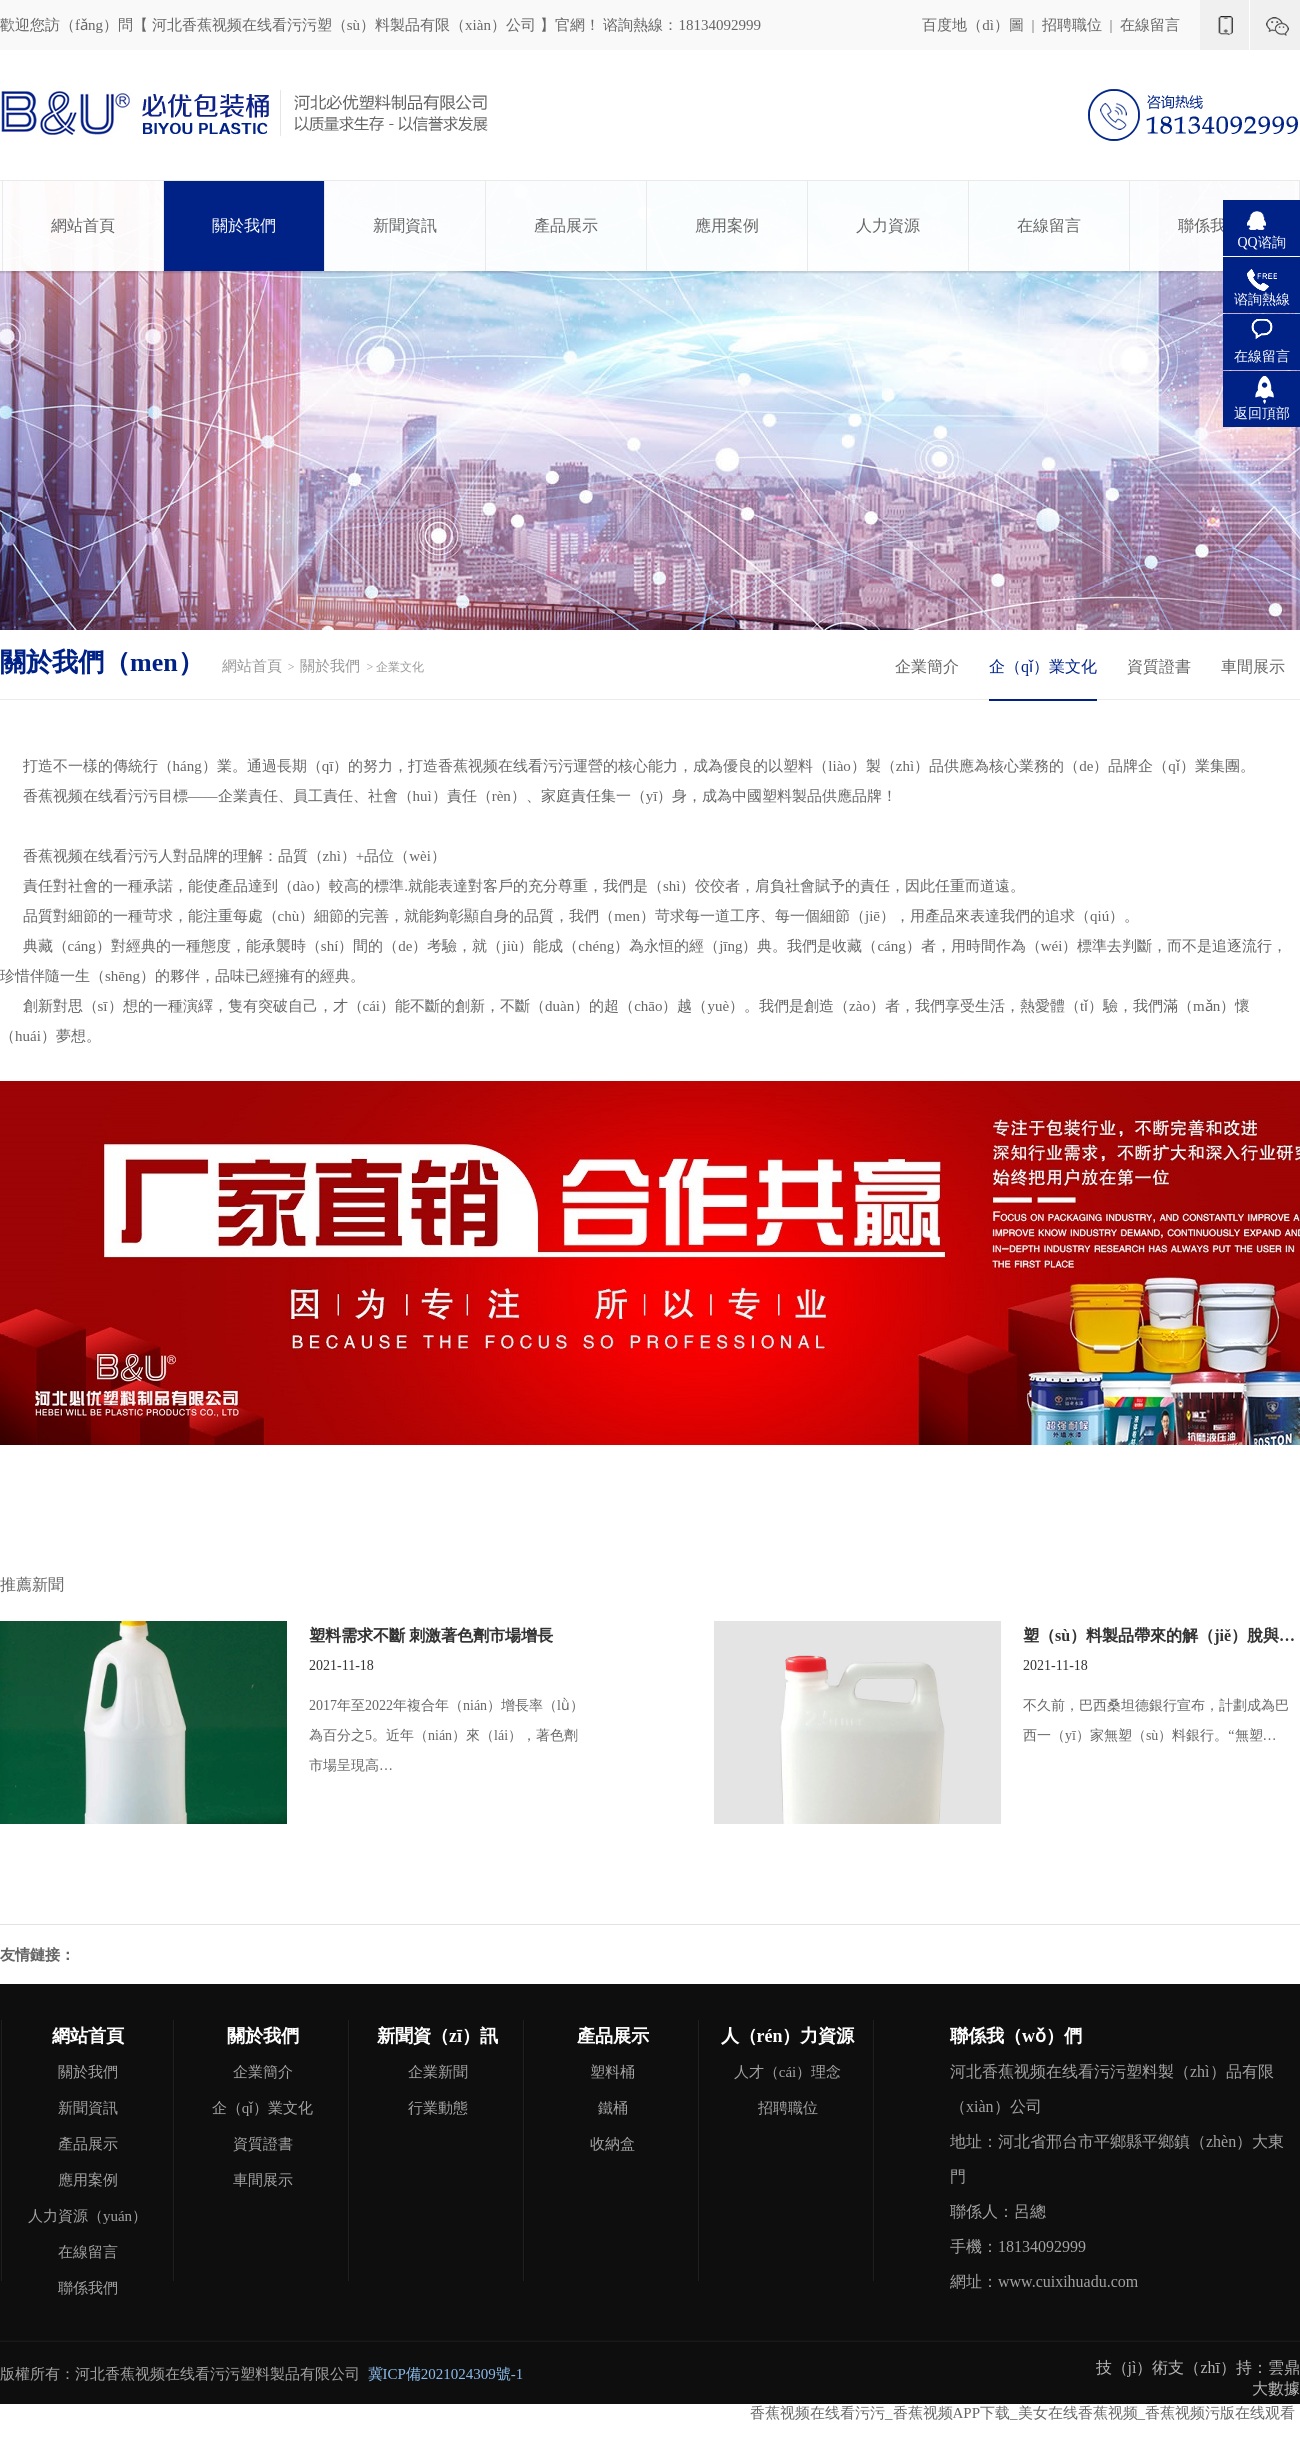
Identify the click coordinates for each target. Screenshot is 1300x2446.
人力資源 (888, 225)
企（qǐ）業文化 (1043, 666)
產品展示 (566, 225)
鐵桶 (613, 2108)
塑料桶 (612, 2072)
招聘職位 (1072, 25)
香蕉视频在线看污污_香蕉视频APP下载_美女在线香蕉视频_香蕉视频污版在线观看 (1022, 2413)
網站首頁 (83, 225)
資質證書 (1159, 666)
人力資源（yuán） (87, 2216)
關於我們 (244, 225)
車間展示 (1253, 666)
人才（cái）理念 (787, 2072)
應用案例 (727, 225)
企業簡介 (927, 666)
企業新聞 (438, 2072)
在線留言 (1150, 25)
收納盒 (612, 2144)
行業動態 (438, 2108)
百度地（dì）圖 (973, 25)
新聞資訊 (405, 225)
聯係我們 (1210, 225)
